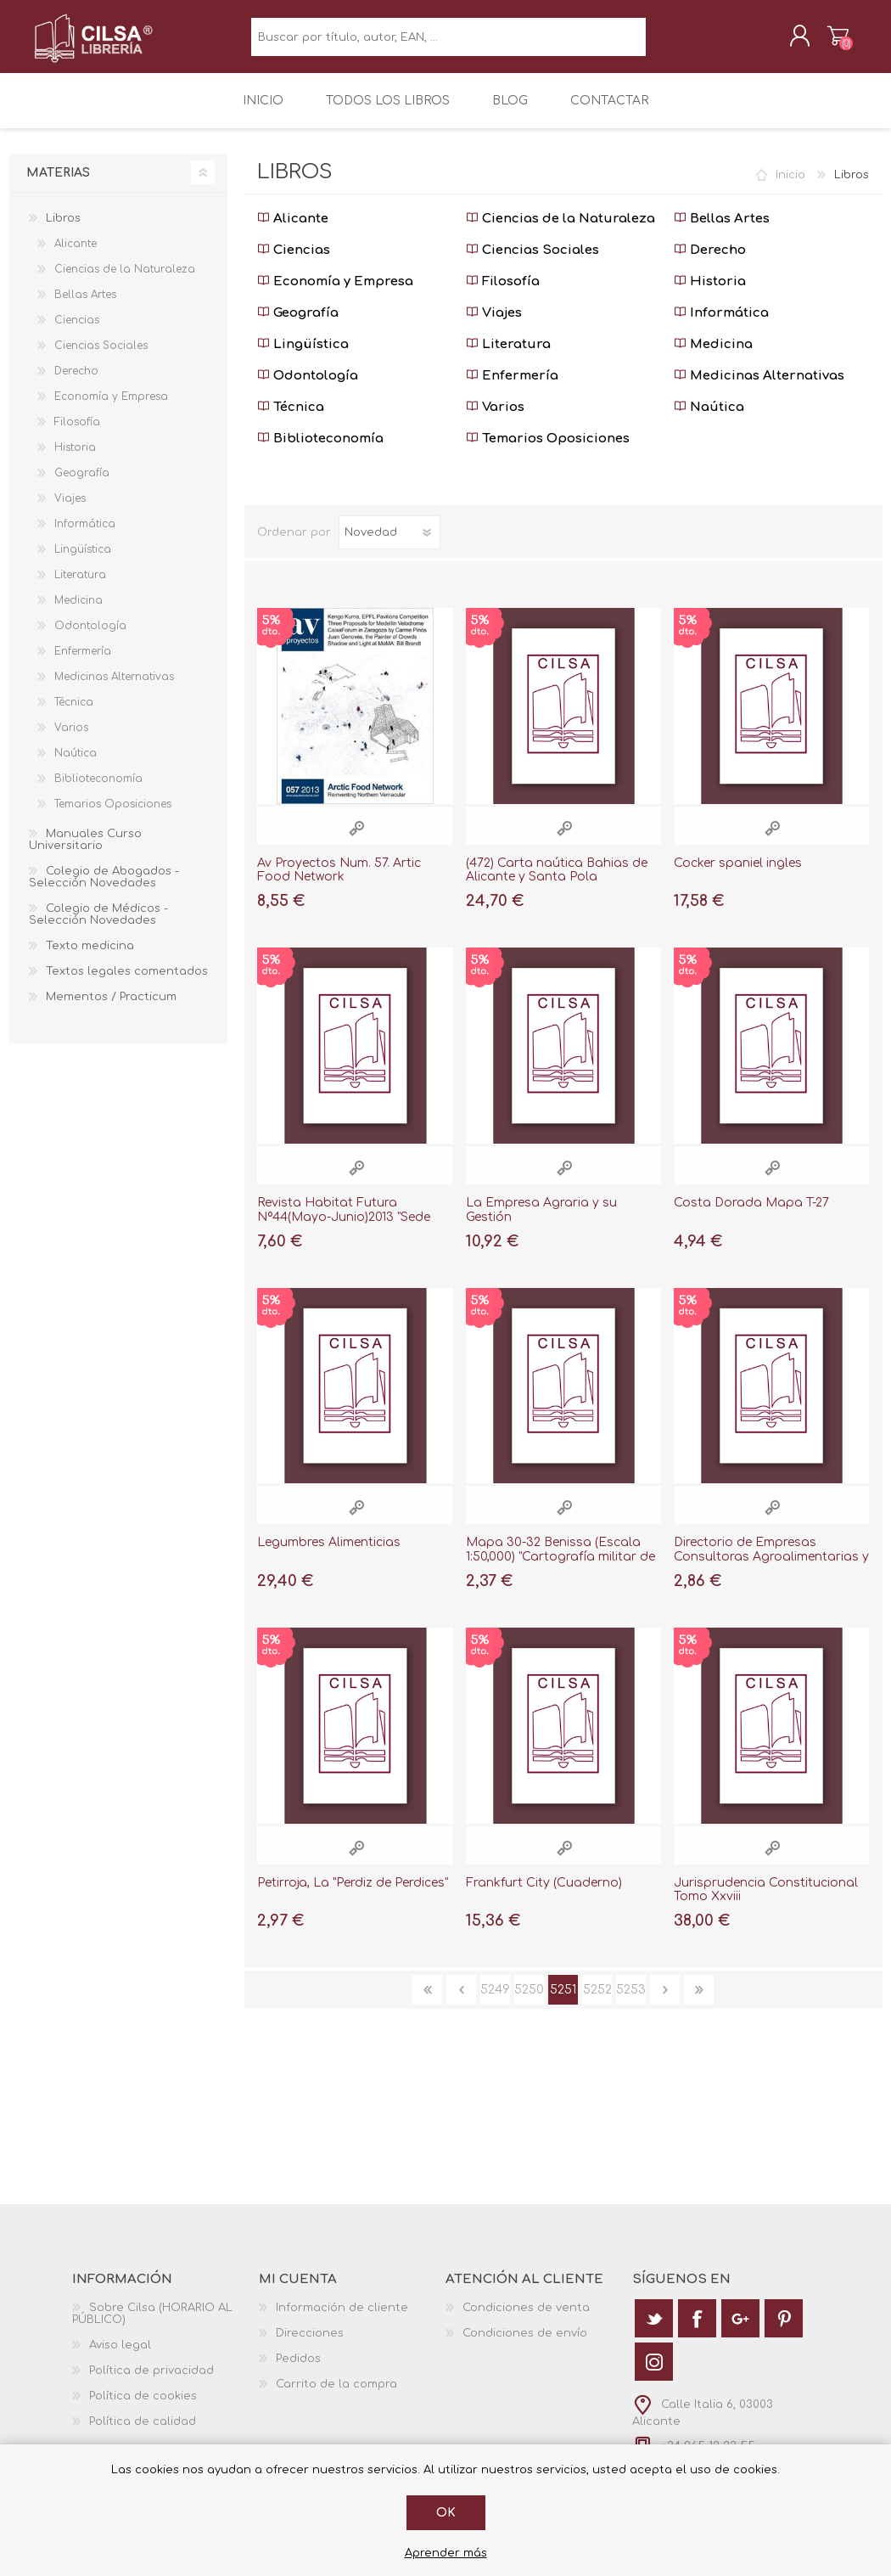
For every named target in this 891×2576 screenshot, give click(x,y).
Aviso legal (120, 2357)
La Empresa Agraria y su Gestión (541, 1221)
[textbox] (448, 43)
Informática (721, 325)
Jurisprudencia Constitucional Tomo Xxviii (766, 1901)
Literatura (508, 356)
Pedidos (298, 2370)
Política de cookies (143, 2408)
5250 (529, 2001)
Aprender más (446, 2553)
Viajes (494, 325)
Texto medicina (90, 958)
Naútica (709, 419)
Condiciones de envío (524, 2345)
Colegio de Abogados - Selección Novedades (104, 889)
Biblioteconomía (320, 450)
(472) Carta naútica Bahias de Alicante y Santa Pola (556, 882)
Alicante (292, 230)
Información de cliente (342, 2320)
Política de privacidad (151, 2382)
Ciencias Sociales (532, 262)
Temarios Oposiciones (548, 450)
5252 (597, 2001)
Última (699, 2001)
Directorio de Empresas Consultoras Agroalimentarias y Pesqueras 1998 (771, 1568)
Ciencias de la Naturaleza (560, 230)
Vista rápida (356, 840)
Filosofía (503, 293)
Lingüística (303, 356)
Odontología (307, 387)
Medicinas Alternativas (759, 387)
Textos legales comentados (127, 983)
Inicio (790, 187)
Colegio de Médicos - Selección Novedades (98, 926)
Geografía (298, 325)
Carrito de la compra (821, 41)
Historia (710, 293)
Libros (63, 230)
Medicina (713, 356)
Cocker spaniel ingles (738, 875)
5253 (631, 2001)
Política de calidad (142, 2433)
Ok (446, 2512)
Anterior (461, 2001)
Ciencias (293, 262)
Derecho (710, 262)
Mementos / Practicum (111, 1009)
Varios (495, 419)
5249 (495, 2001)
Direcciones (310, 2345)
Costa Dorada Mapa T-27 (751, 1214)
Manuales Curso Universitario (85, 851)
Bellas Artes (722, 230)
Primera (427, 2001)
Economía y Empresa (335, 293)
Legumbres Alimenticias (329, 1554)
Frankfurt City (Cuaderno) (544, 1894)
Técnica (290, 419)
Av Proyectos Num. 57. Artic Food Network (339, 882)
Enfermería (512, 387)
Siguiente (665, 2001)
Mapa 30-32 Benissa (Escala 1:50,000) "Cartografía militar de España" (560, 1568)
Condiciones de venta (526, 2320)
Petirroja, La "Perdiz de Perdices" (352, 1894)
